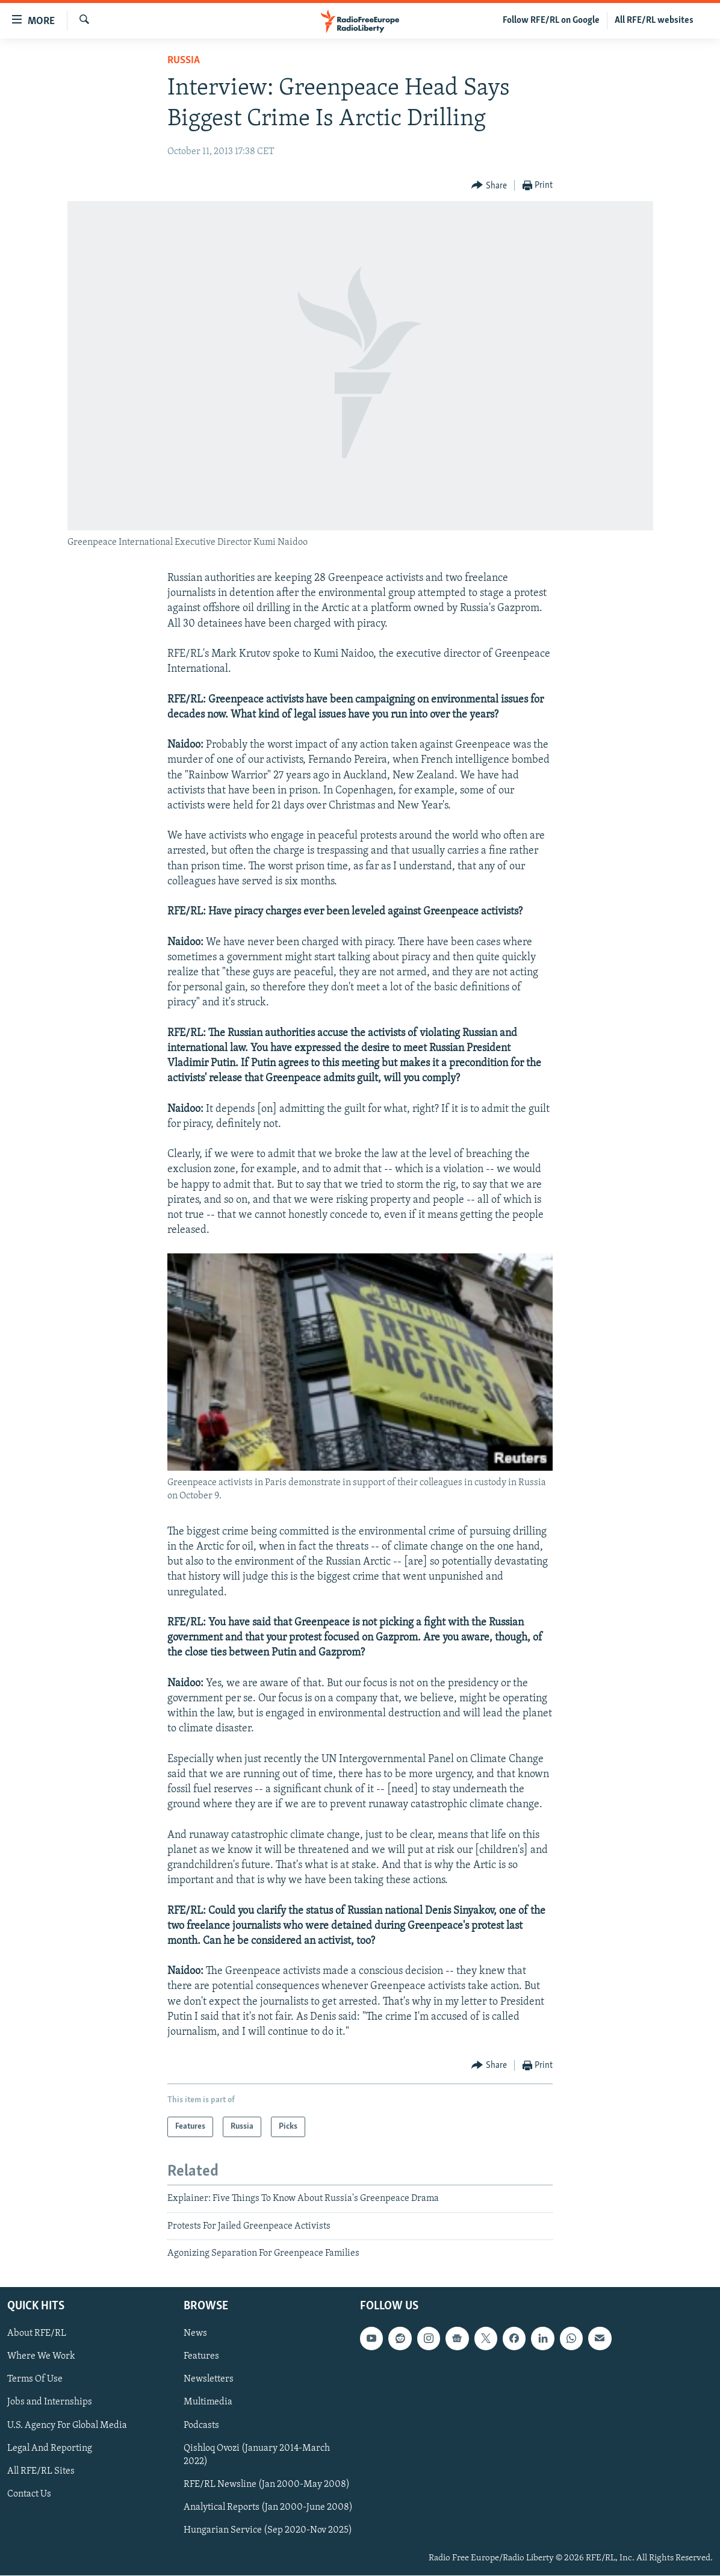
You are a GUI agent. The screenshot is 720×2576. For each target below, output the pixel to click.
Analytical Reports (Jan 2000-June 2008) (268, 2507)
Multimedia (208, 2402)
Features (201, 2357)
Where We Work (41, 2357)
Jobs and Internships (49, 2402)
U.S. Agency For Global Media (67, 2425)
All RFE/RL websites (654, 20)
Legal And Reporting (49, 2448)
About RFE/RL (36, 2334)
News (195, 2334)
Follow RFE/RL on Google (551, 20)
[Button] (489, 186)
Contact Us (29, 2494)
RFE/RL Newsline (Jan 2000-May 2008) (267, 2484)
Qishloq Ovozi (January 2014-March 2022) (257, 2455)
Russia (183, 60)
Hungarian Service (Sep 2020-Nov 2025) (268, 2530)
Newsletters (209, 2380)
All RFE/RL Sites (41, 2471)
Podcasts (201, 2425)
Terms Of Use (35, 2380)
